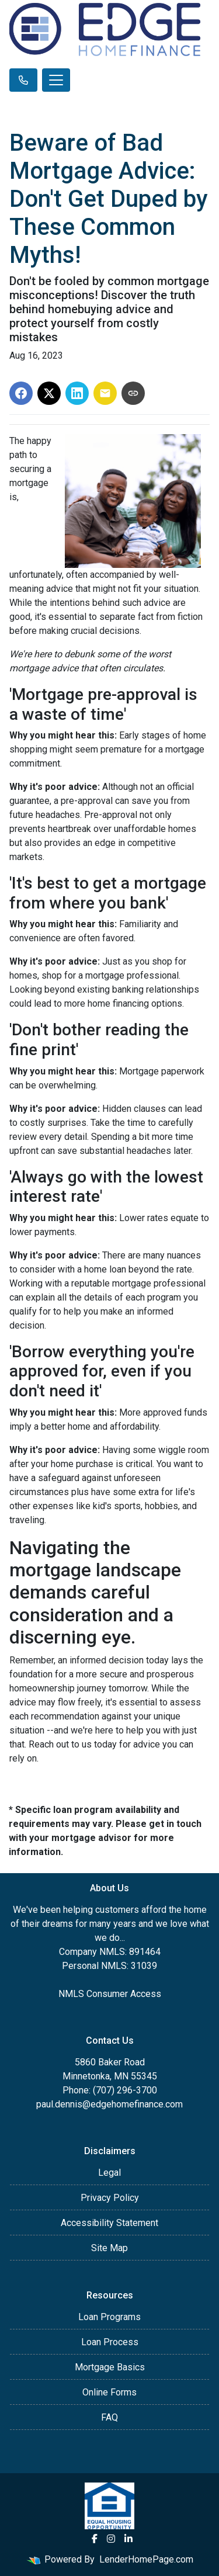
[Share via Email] (105, 393)
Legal (109, 2172)
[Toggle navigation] (56, 80)
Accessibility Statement (109, 2222)
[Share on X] (49, 393)
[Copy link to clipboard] (133, 393)
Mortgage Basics (110, 2367)
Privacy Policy (110, 2197)
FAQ (109, 2417)
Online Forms (109, 2392)
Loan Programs (109, 2316)
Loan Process (109, 2342)
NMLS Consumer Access (109, 1993)
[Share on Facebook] (21, 393)
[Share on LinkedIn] (77, 393)
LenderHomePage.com (146, 2559)
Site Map (109, 2247)
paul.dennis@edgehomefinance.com (109, 2104)
